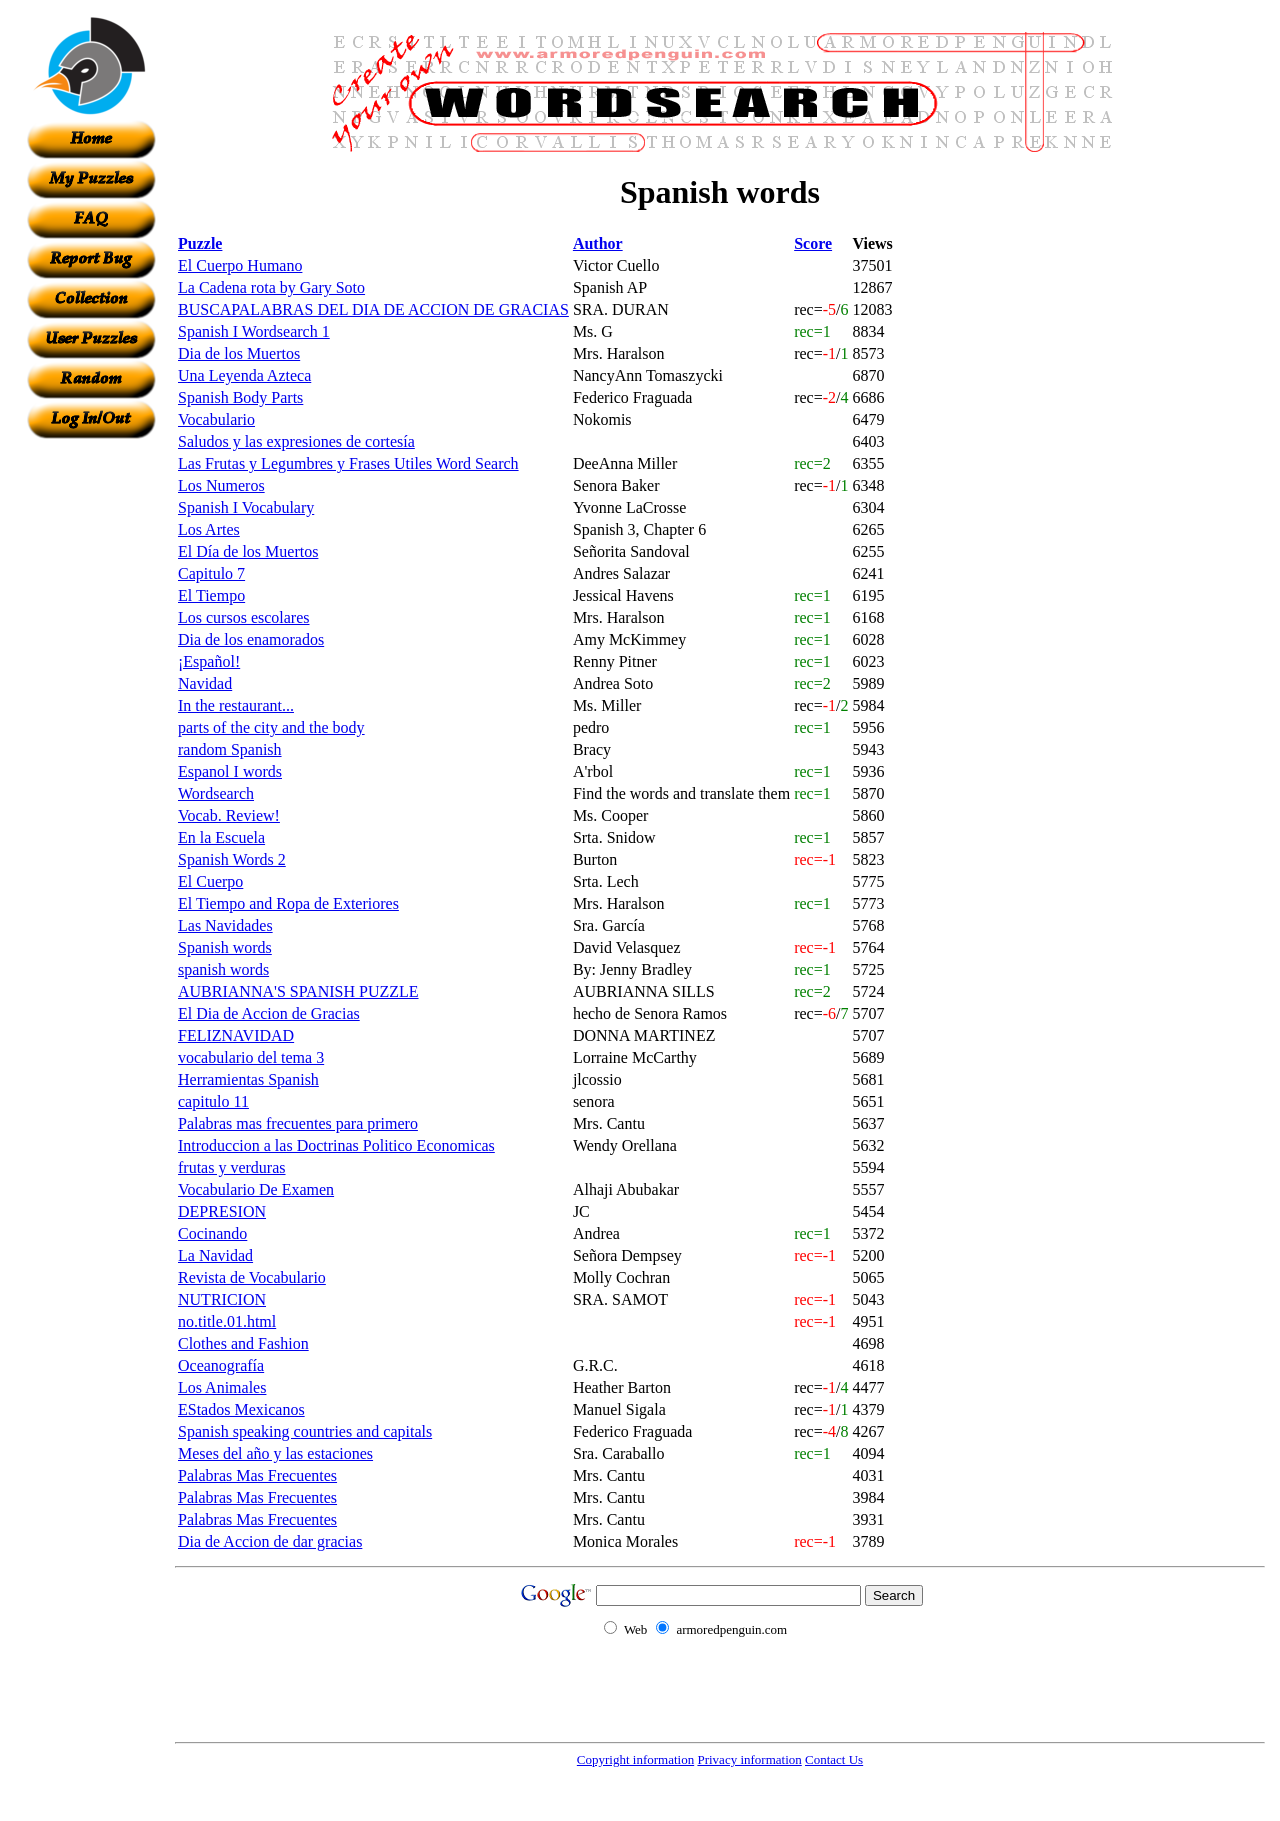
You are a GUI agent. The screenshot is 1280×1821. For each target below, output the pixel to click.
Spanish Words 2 (232, 859)
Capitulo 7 (211, 573)
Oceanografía (221, 1365)
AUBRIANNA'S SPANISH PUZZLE (298, 991)
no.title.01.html (227, 1321)
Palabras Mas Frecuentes (257, 1475)
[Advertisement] (91, 739)
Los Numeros (221, 485)
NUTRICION (222, 1299)
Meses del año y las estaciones (275, 1453)
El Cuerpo (210, 881)
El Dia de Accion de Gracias (269, 1013)
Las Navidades (225, 925)
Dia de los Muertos (239, 353)
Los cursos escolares (244, 617)
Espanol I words (230, 771)
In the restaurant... (236, 705)
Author (598, 243)
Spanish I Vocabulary (246, 507)
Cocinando (212, 1233)
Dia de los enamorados (251, 639)
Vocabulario (216, 419)
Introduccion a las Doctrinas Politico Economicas (336, 1145)
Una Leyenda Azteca (244, 375)
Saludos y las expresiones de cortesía (296, 441)
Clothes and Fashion (243, 1343)
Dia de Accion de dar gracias (270, 1541)
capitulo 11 (213, 1101)
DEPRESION (222, 1211)
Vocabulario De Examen (256, 1189)
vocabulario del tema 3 (251, 1057)
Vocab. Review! (229, 815)
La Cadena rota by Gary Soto (271, 287)
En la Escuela (221, 837)
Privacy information (749, 1759)
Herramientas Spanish (248, 1079)
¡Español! (209, 661)
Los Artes (209, 529)
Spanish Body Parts (240, 397)
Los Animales (222, 1387)
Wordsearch (216, 793)
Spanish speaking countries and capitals (305, 1431)
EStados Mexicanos (241, 1409)
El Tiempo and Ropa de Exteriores (288, 903)
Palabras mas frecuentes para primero (298, 1123)
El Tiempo (211, 595)
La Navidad (215, 1255)
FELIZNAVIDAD (236, 1035)
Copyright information (635, 1759)
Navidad (205, 683)
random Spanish (230, 749)
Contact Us (834, 1759)
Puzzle (200, 243)
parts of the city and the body (271, 727)
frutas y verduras (232, 1167)
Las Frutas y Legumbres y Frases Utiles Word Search (348, 463)
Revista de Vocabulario (252, 1277)
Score (813, 243)
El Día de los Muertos (248, 551)
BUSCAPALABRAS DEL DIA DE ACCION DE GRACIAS (373, 309)
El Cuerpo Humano (240, 265)
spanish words (223, 969)
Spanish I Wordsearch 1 (254, 331)
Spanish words (225, 947)
